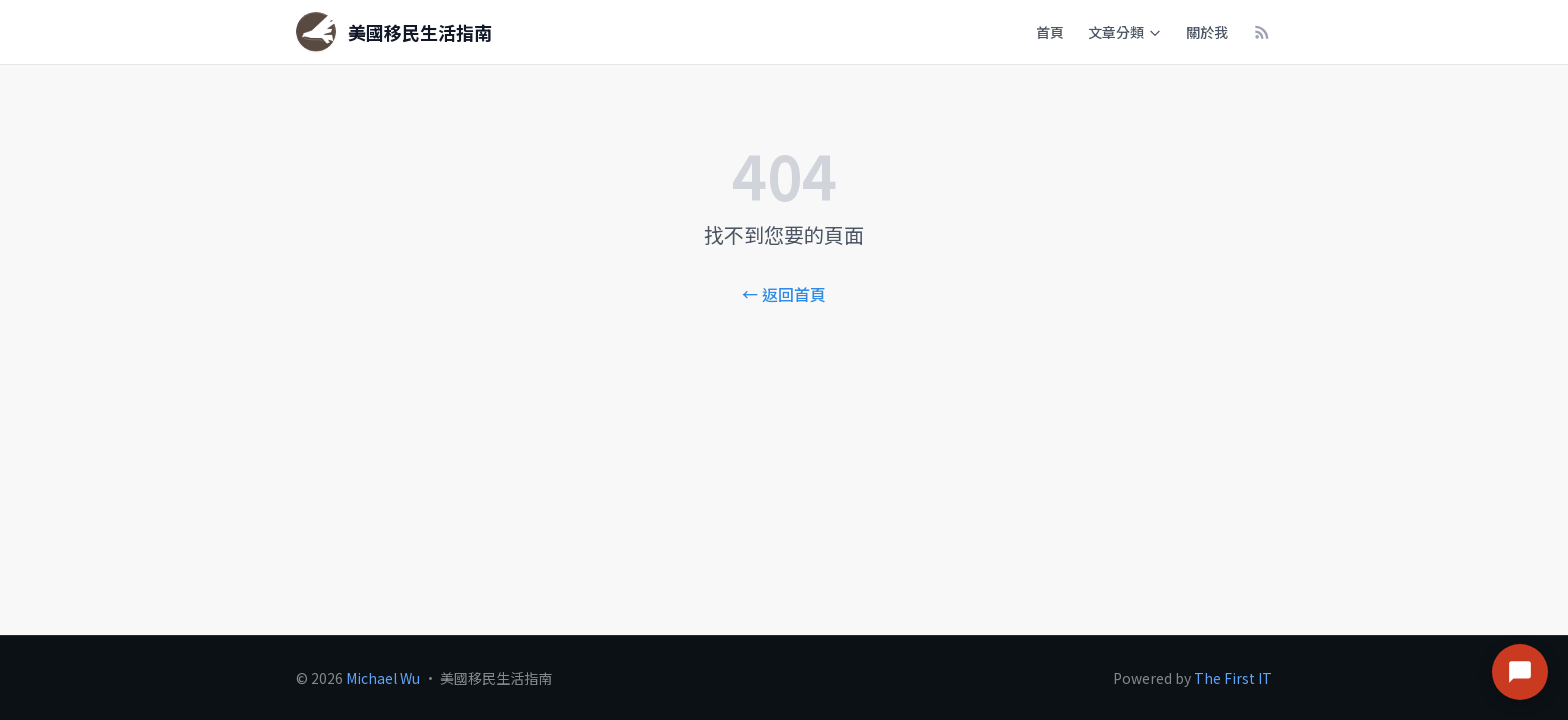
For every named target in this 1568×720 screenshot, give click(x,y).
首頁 (1050, 32)
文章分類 (1125, 32)
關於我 (1207, 32)
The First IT (1233, 678)
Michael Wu (383, 678)
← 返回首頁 (784, 294)
